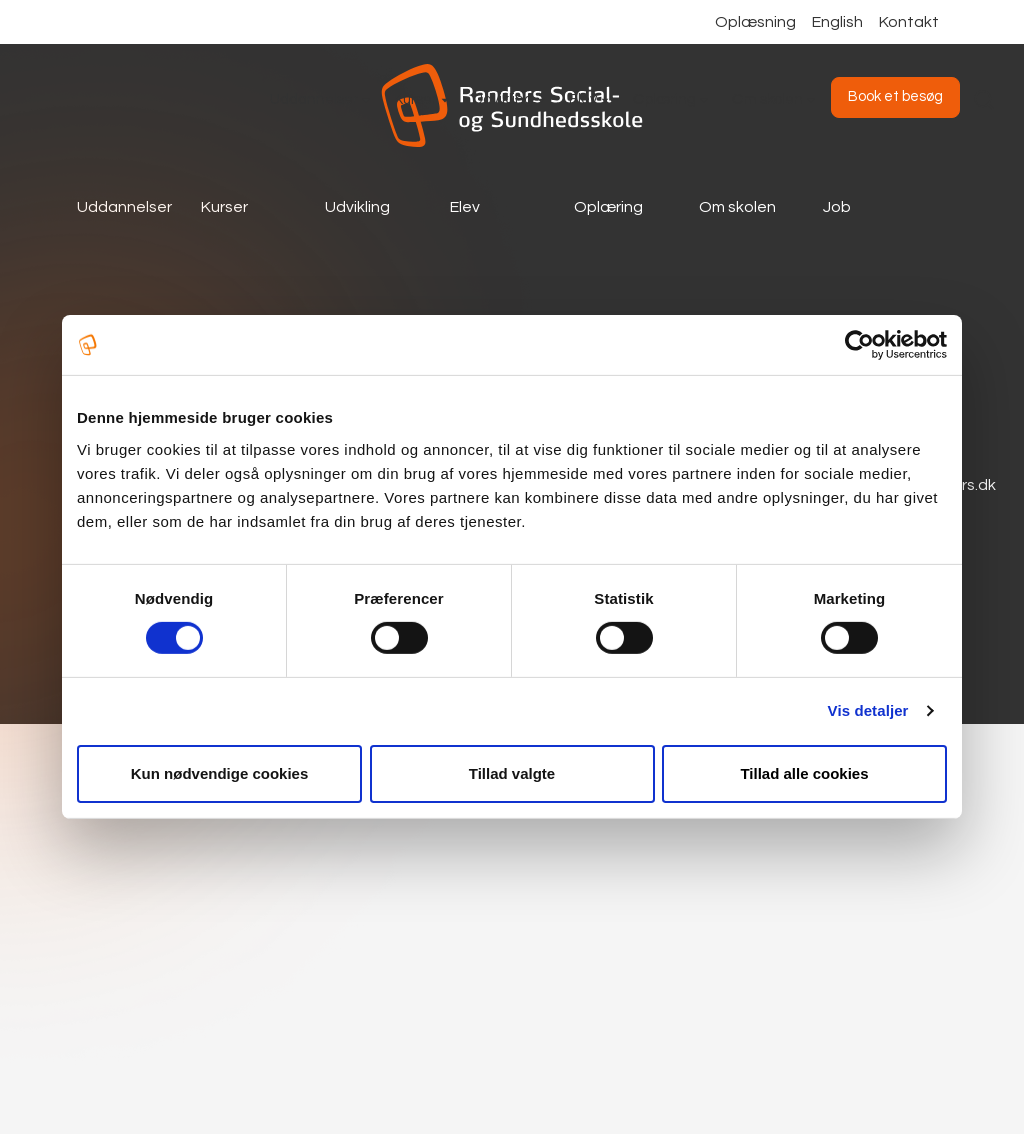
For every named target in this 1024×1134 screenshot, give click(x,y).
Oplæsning (755, 22)
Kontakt (909, 22)
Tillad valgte (512, 773)
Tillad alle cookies (804, 773)
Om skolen (737, 207)
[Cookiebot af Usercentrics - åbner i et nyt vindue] (859, 345)
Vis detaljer (868, 710)
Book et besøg (895, 96)
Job (837, 207)
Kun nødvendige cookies (220, 773)
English (837, 22)
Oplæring (608, 207)
